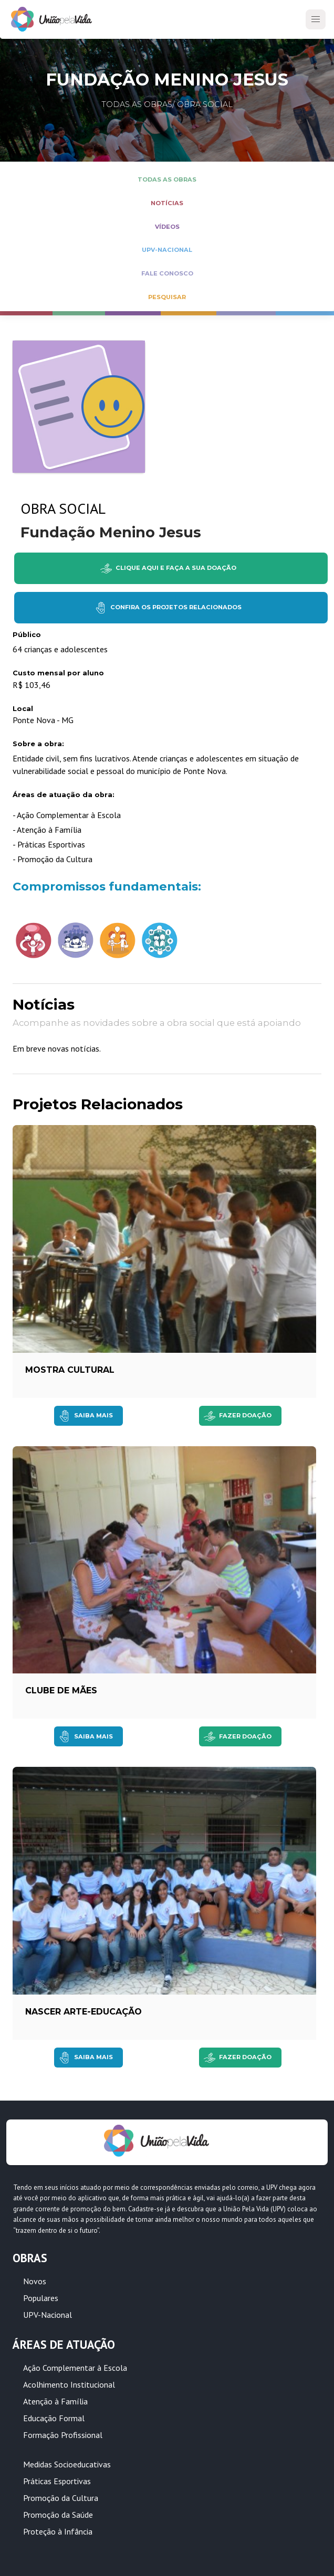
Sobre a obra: (38, 744)
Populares (40, 2298)
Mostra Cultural (69, 1370)
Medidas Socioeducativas (67, 2464)
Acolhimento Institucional (69, 2384)
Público (27, 635)
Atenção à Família (55, 2401)
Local (23, 709)
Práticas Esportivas (57, 2481)
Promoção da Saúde (58, 2514)
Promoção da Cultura (60, 2498)
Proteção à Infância (57, 2531)
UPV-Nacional (47, 2314)
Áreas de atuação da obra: (63, 795)
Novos (34, 2281)
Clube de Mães (61, 1690)
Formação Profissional (62, 2435)
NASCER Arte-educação (83, 2012)
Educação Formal (54, 2418)
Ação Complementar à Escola (75, 2367)
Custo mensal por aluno (58, 673)
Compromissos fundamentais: (107, 886)
